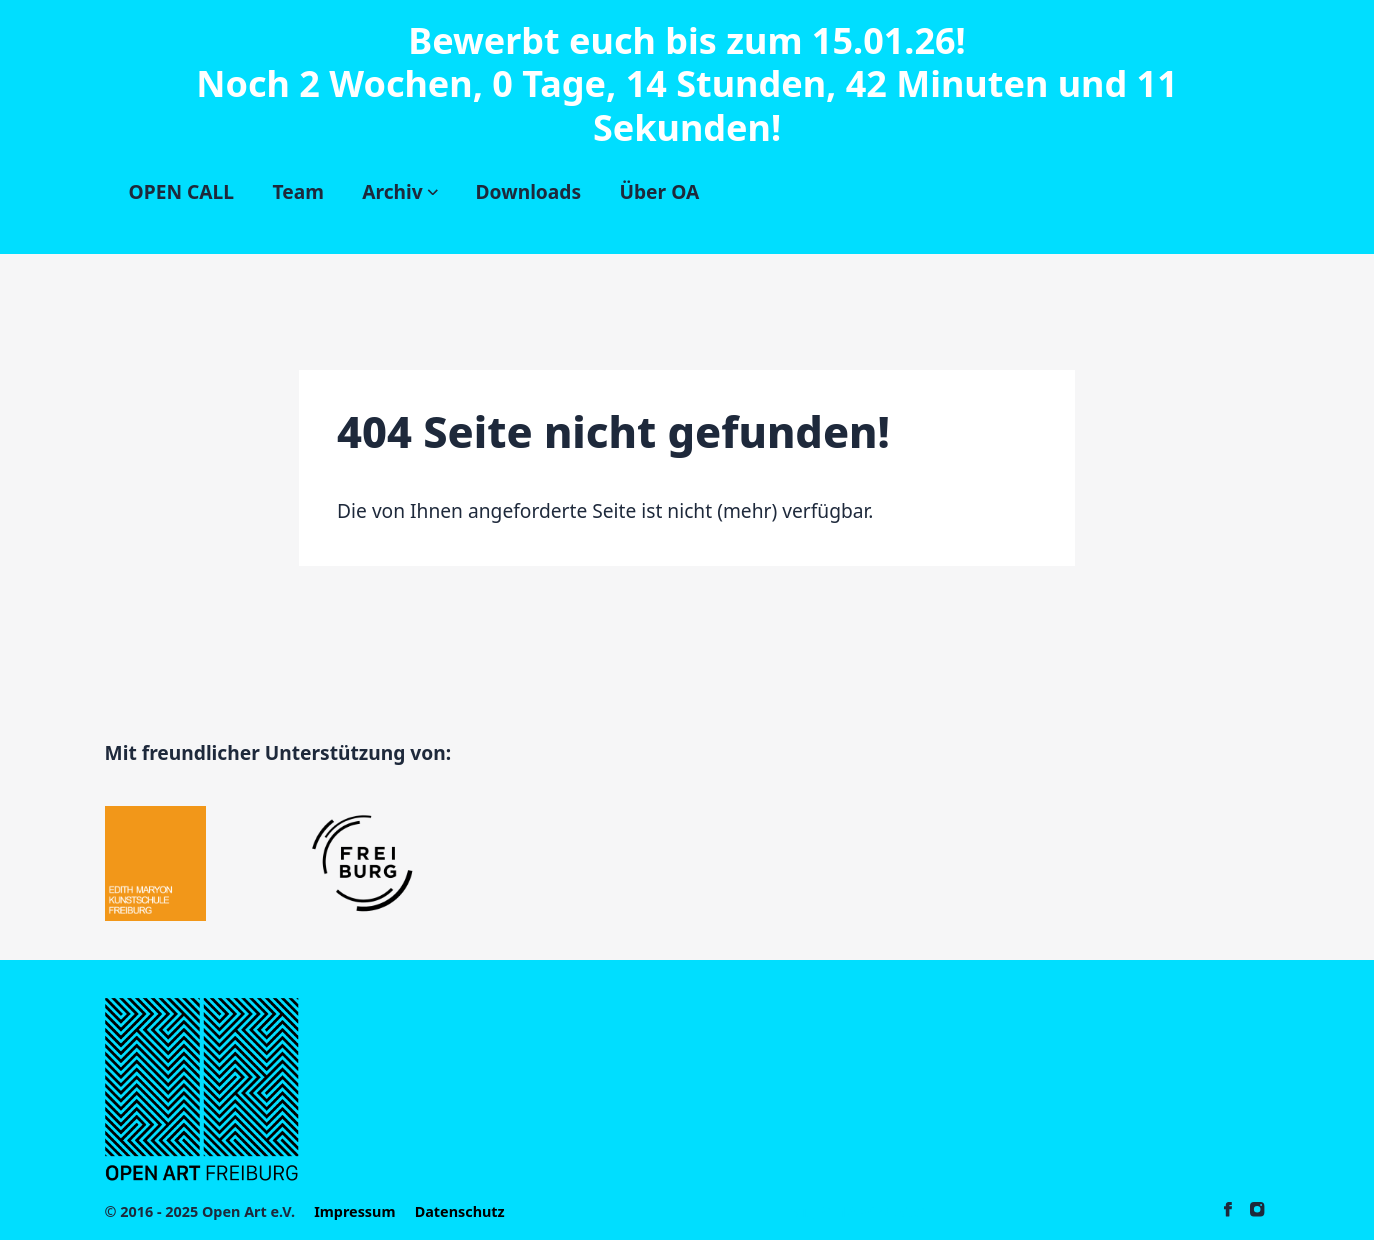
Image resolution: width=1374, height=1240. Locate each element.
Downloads (529, 191)
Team (297, 191)
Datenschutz (460, 1211)
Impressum (354, 1211)
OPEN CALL (181, 191)
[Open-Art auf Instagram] (1257, 1211)
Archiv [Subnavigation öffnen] (399, 191)
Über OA (659, 191)
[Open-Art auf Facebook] (1229, 1211)
